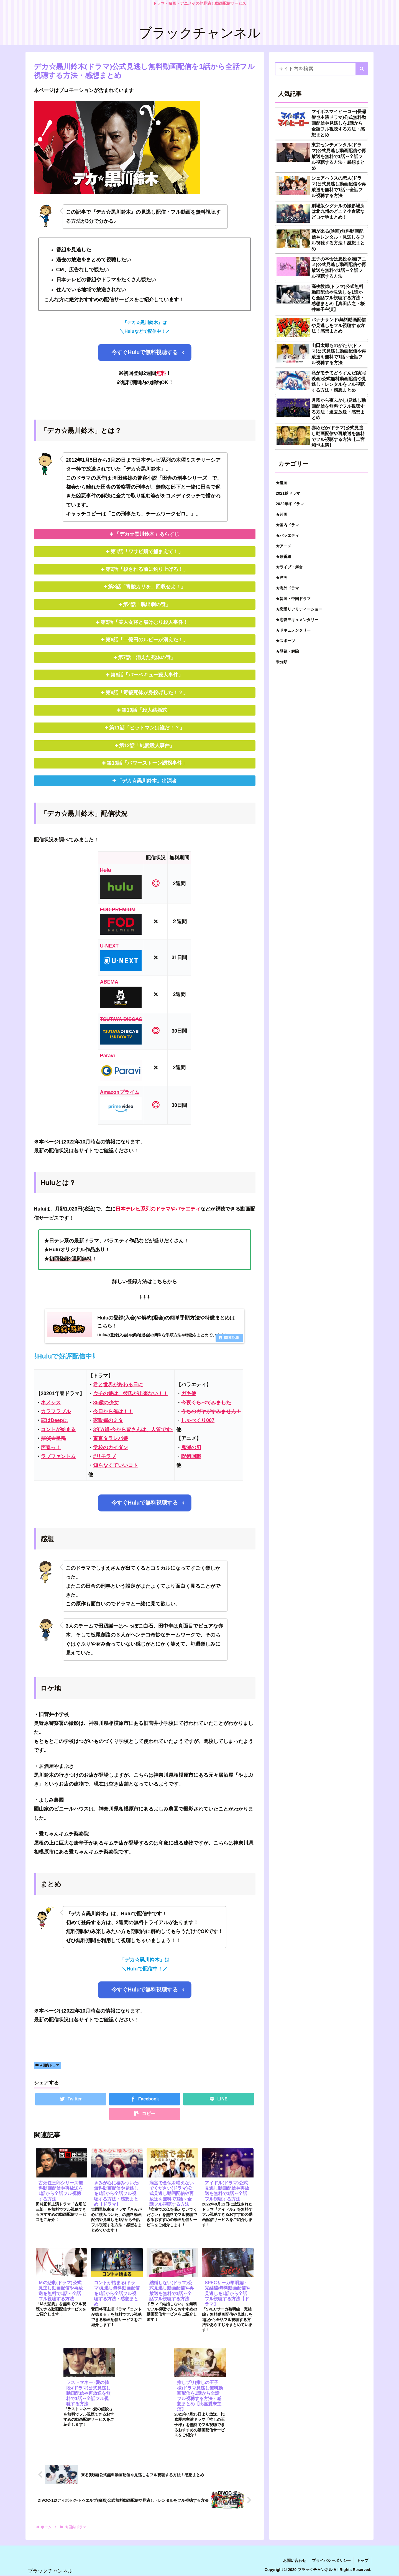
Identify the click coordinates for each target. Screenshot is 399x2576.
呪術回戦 (191, 1456)
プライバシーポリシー (331, 2560)
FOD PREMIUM (117, 909)
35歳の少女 (106, 1402)
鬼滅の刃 (191, 1447)
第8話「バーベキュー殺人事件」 (147, 675)
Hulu (105, 870)
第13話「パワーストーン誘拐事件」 (147, 763)
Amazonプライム (119, 1092)
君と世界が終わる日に (118, 1384)
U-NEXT (109, 946)
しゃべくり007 (197, 1420)
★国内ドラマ (47, 2065)
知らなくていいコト (115, 1465)
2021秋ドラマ (288, 493)
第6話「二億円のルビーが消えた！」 (147, 639)
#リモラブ (104, 1456)
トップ (362, 2560)
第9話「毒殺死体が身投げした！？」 (147, 692)
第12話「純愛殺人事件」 (147, 745)
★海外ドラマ (287, 588)
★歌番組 (283, 556)
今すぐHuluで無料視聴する (144, 352)
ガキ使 (188, 1393)
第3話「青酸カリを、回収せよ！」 (147, 586)
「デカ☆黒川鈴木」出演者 (147, 780)
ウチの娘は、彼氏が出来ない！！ (130, 1393)
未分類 (281, 662)
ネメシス (51, 1402)
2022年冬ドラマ (290, 504)
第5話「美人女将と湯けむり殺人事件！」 (147, 622)
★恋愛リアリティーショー (299, 609)
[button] (361, 68)
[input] (321, 68)
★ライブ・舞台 (289, 567)
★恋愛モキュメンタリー (297, 619)
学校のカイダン (110, 1447)
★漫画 (281, 483)
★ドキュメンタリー (293, 630)
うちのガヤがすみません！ (211, 1411)
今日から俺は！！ (113, 1411)
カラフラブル (56, 1411)
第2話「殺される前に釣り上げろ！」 (147, 569)
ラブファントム (58, 1456)
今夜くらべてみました (206, 1402)
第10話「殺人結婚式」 (147, 710)
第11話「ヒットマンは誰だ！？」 (147, 728)
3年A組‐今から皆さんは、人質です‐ (133, 1429)
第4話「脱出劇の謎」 (147, 604)
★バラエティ (287, 535)
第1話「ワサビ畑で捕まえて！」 (147, 551)
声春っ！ (51, 1447)
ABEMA (109, 982)
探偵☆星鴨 (53, 1438)
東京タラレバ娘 (110, 1438)
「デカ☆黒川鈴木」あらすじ (146, 534)
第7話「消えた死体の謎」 (147, 657)
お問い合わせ (294, 2560)
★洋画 (281, 577)
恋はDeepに (54, 1420)
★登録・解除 (287, 651)
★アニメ (283, 546)
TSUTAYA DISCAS (121, 1019)
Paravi (107, 1055)
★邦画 (281, 514)
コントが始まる (58, 1429)
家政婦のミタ (108, 1420)
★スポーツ (285, 641)
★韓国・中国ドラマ (293, 598)
